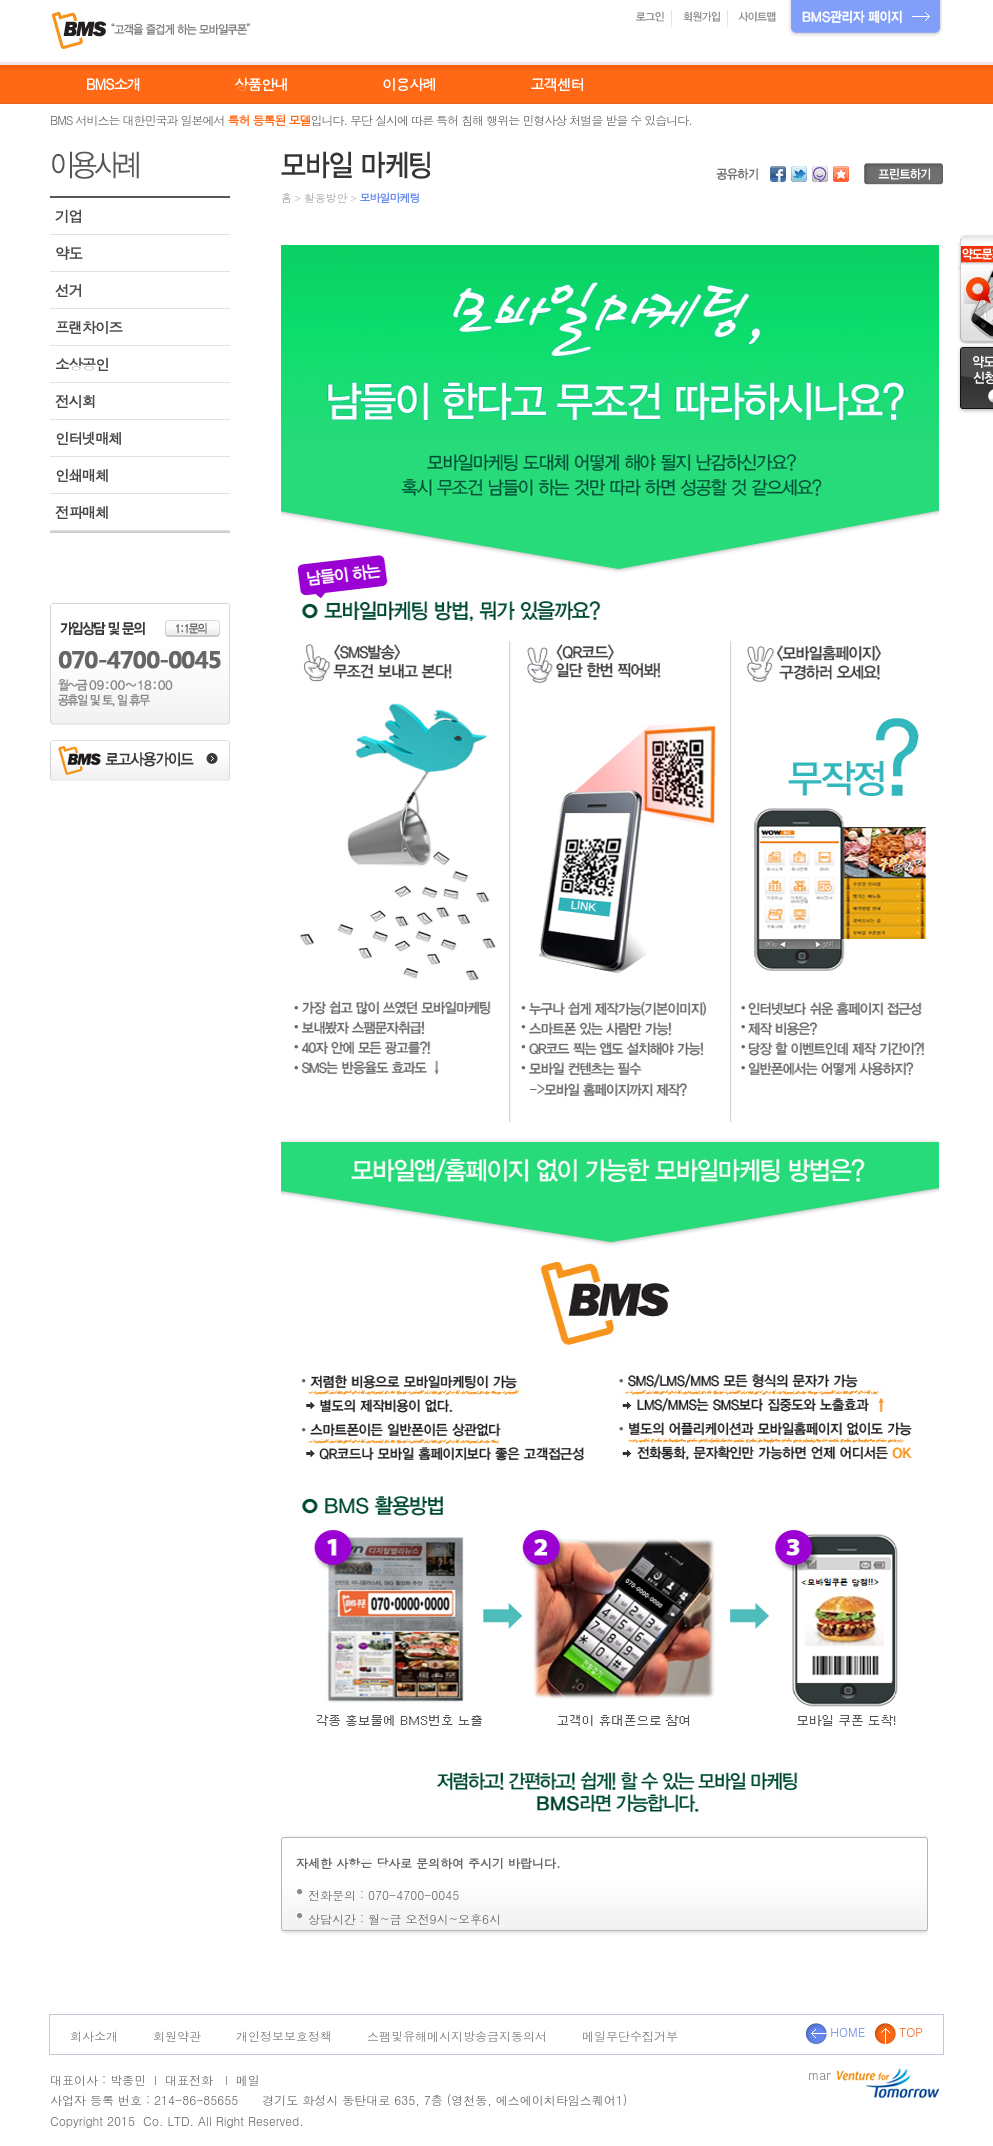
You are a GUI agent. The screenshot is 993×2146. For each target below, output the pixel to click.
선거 (68, 290)
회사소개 (94, 2035)
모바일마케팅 (389, 197)
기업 (68, 216)
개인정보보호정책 (284, 2035)
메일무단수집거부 (630, 2035)
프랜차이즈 (88, 327)
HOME (835, 2031)
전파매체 (82, 512)
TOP (898, 2031)
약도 (68, 253)
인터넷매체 (88, 438)
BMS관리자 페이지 (865, 18)
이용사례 (409, 84)
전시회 (75, 401)
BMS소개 (113, 84)
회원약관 (177, 2035)
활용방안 (326, 197)
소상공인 (82, 364)
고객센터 (557, 84)
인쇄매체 (82, 475)
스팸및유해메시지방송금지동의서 (457, 2035)
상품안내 (261, 84)
